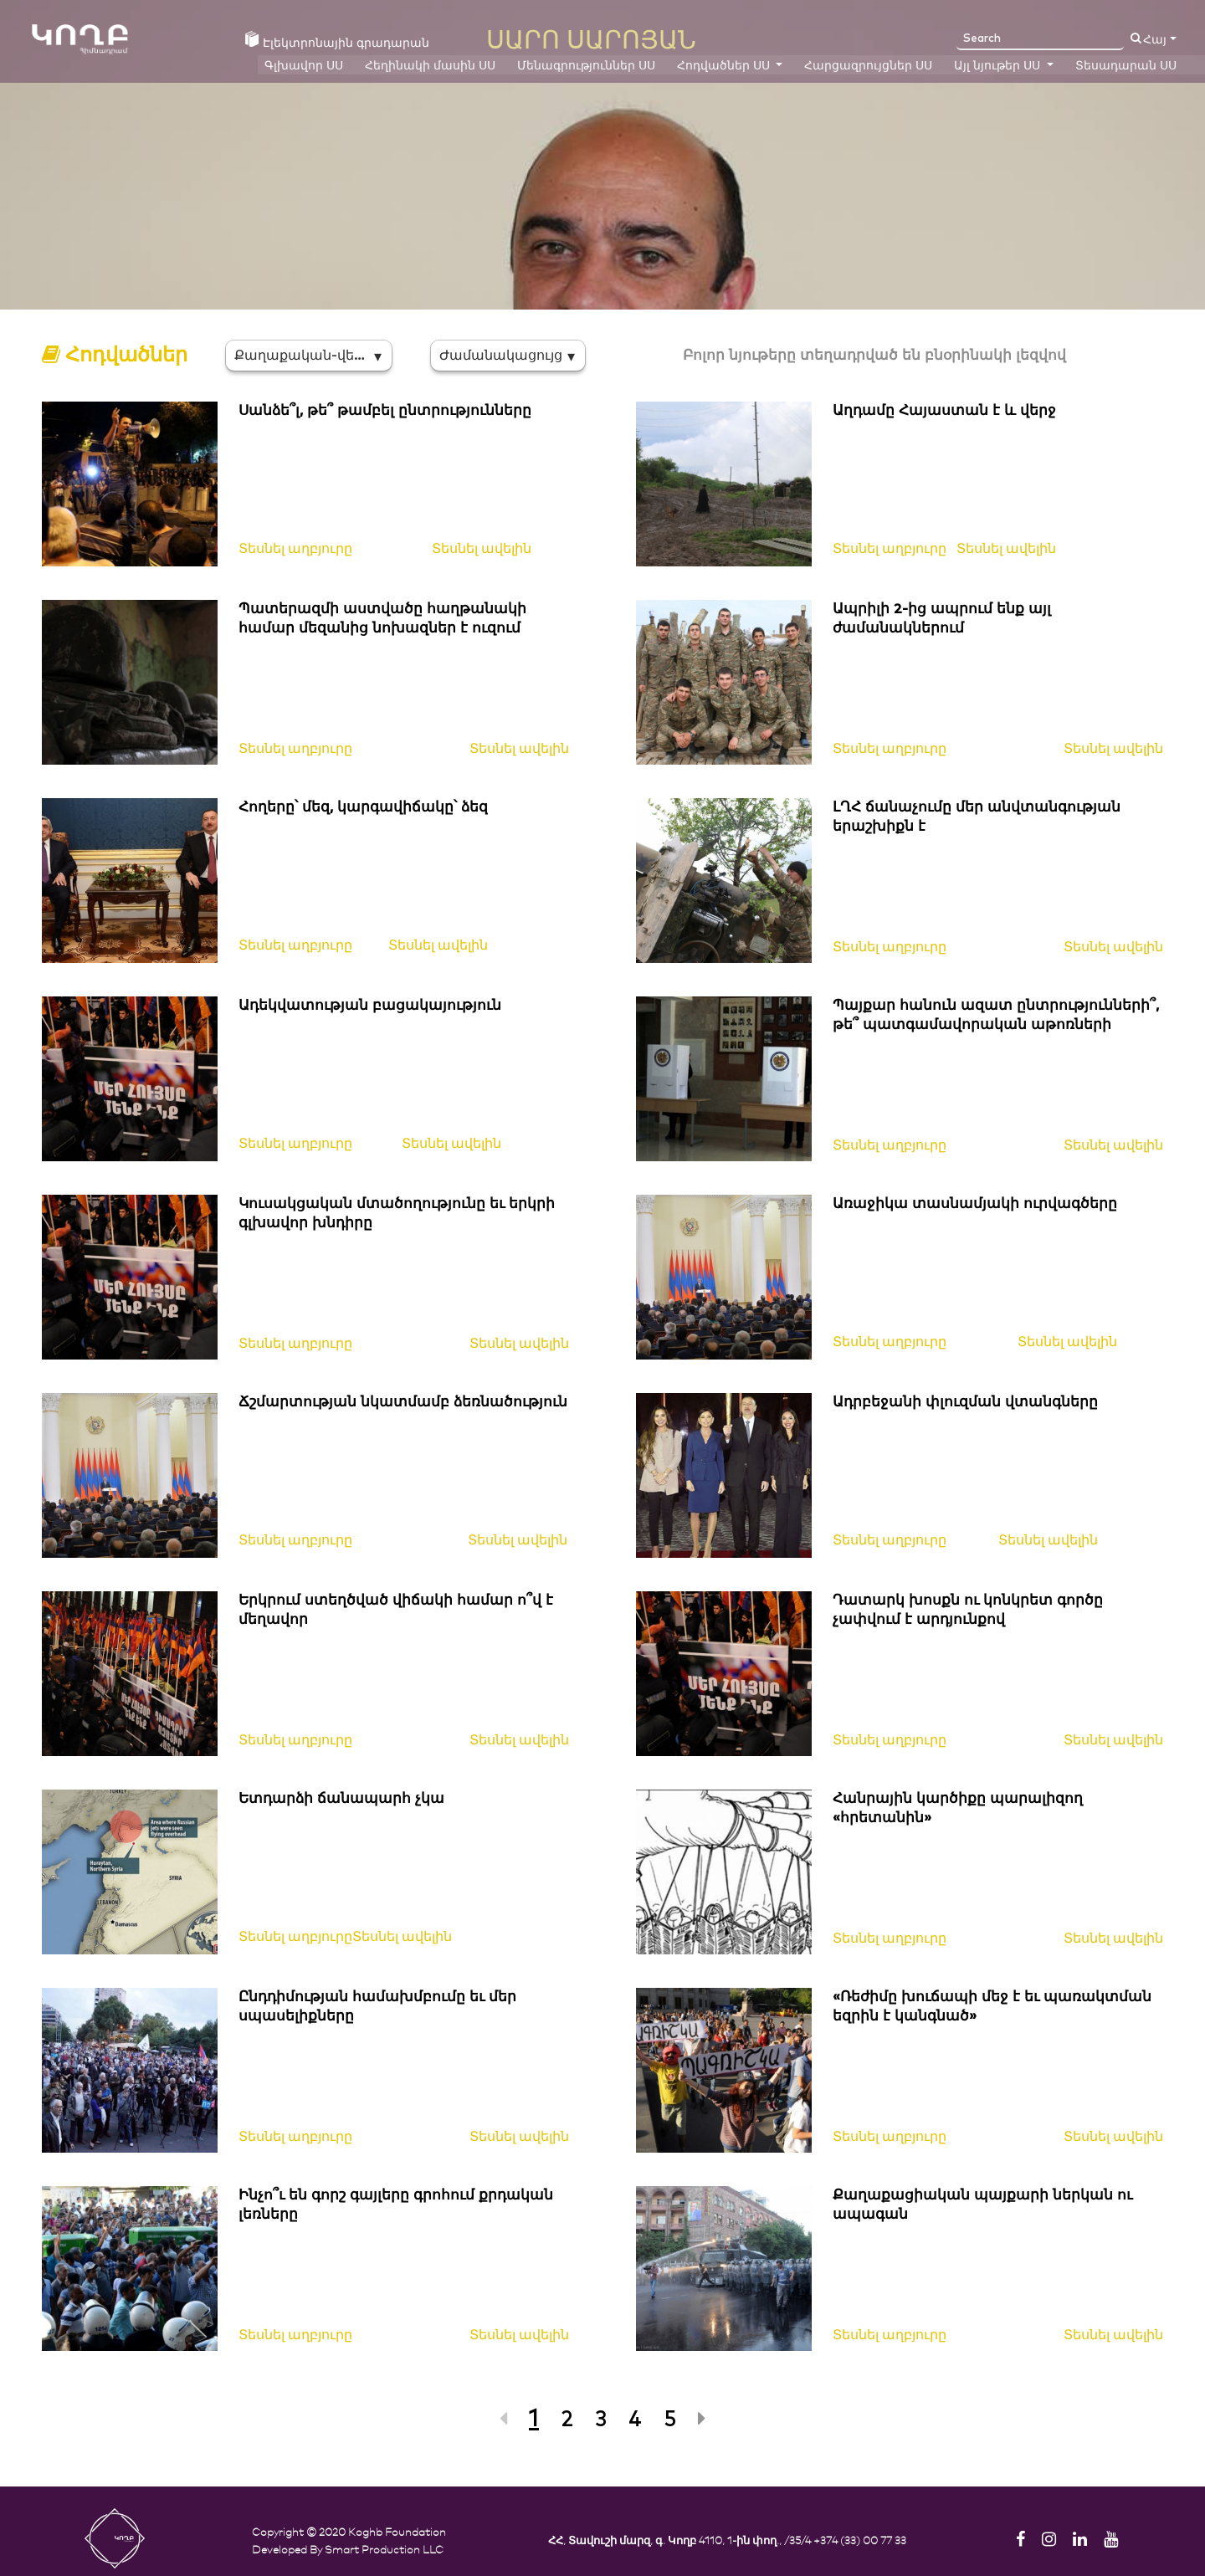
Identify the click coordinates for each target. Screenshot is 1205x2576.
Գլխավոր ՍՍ (303, 66)
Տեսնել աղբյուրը (295, 549)
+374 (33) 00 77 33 (859, 2539)
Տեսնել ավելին (481, 549)
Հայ (1155, 40)
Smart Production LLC (384, 2549)
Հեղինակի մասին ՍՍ (430, 66)
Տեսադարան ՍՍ (1126, 66)
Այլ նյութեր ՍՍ (998, 66)
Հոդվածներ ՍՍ (725, 66)
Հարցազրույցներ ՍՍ (868, 66)
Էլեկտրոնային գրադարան (337, 42)
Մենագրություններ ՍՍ (586, 66)
